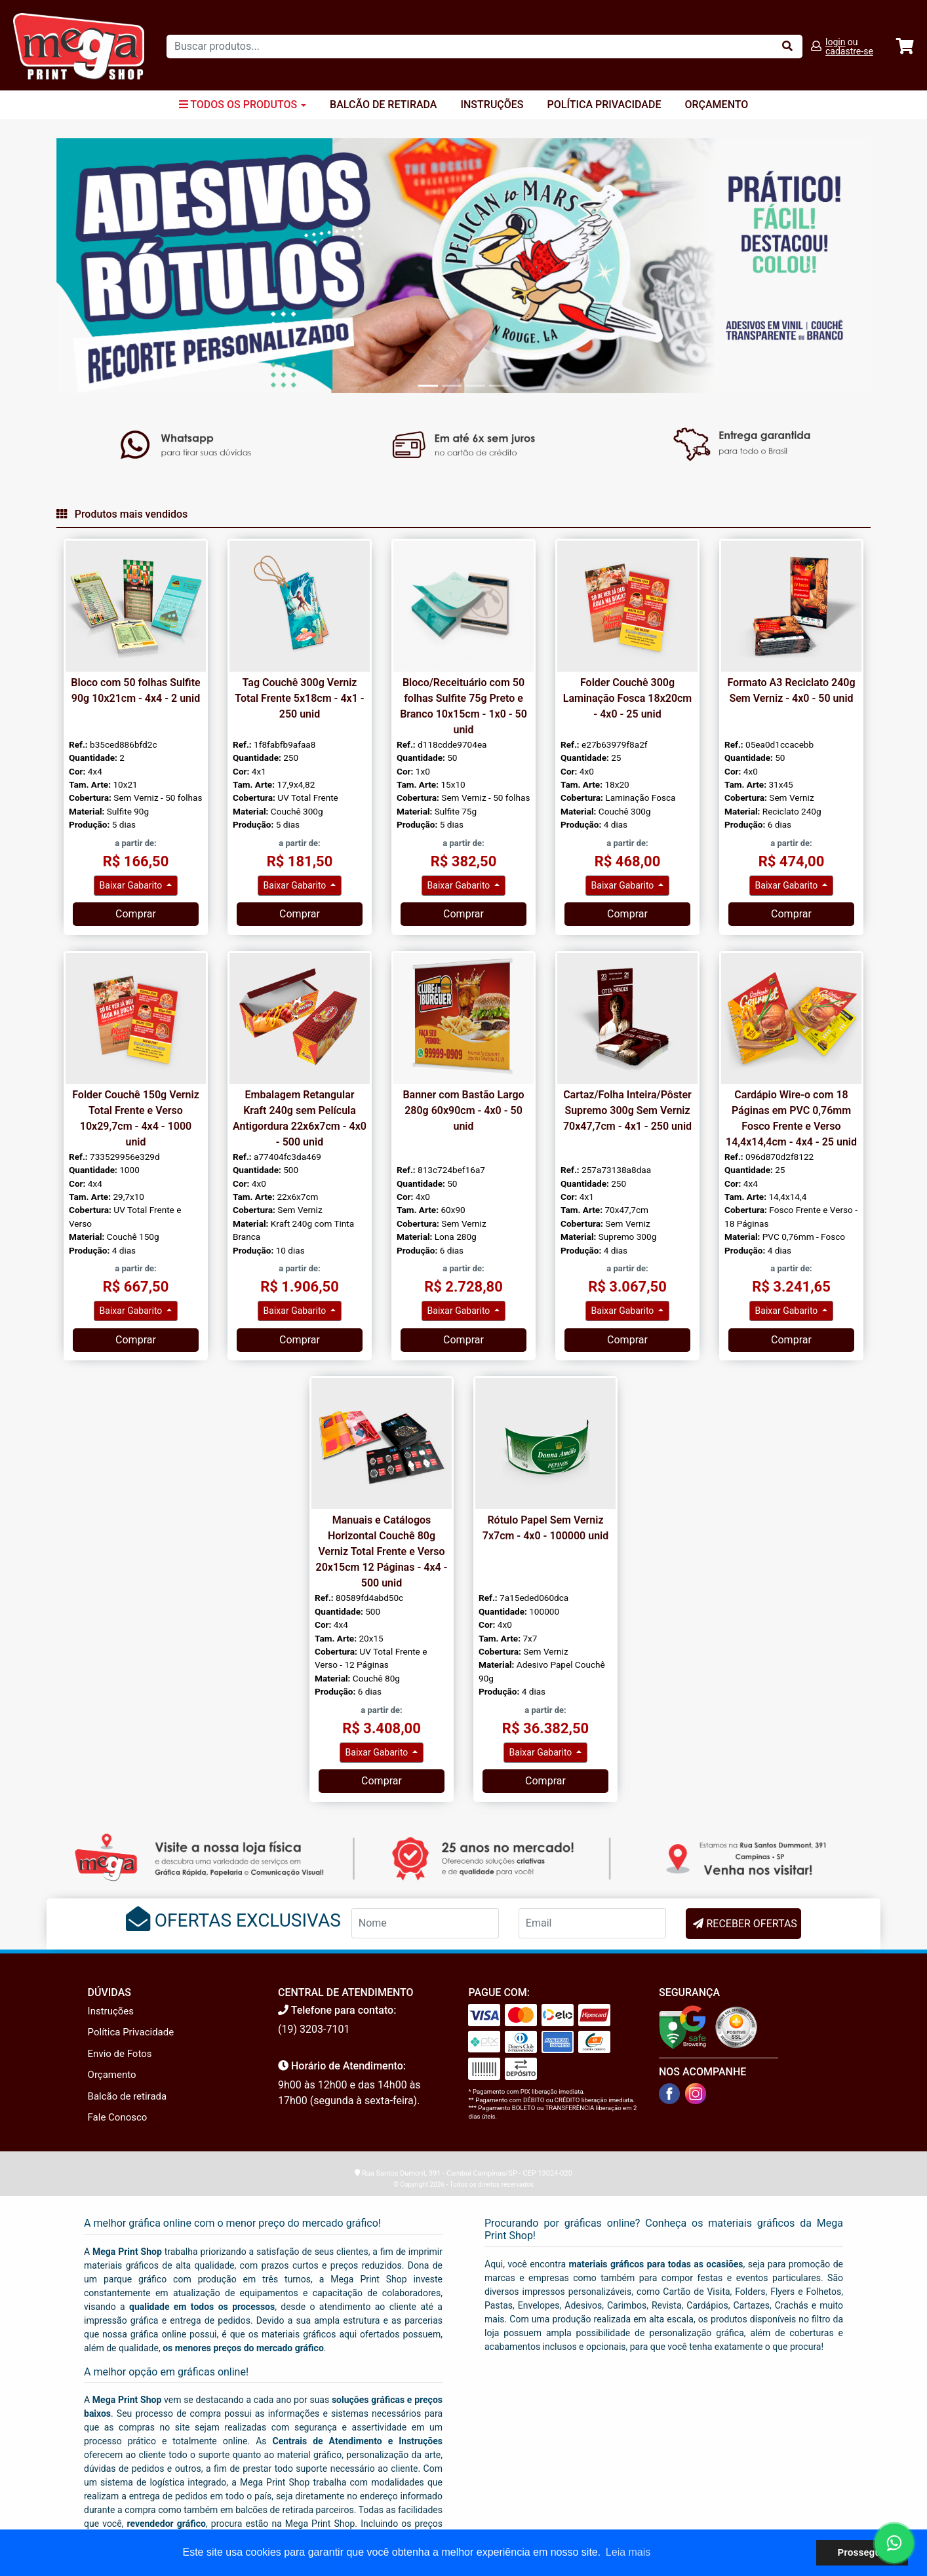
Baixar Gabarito (132, 885)
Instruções (491, 104)
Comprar (135, 914)
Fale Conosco (118, 2117)
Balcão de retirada (127, 2096)
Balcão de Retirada (383, 104)
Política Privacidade (604, 104)
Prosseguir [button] (862, 2552)
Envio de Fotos (120, 2054)
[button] (117, 265)
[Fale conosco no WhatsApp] (894, 2543)
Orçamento (716, 104)
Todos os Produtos (242, 104)
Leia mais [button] (628, 2552)
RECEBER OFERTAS (751, 1923)
